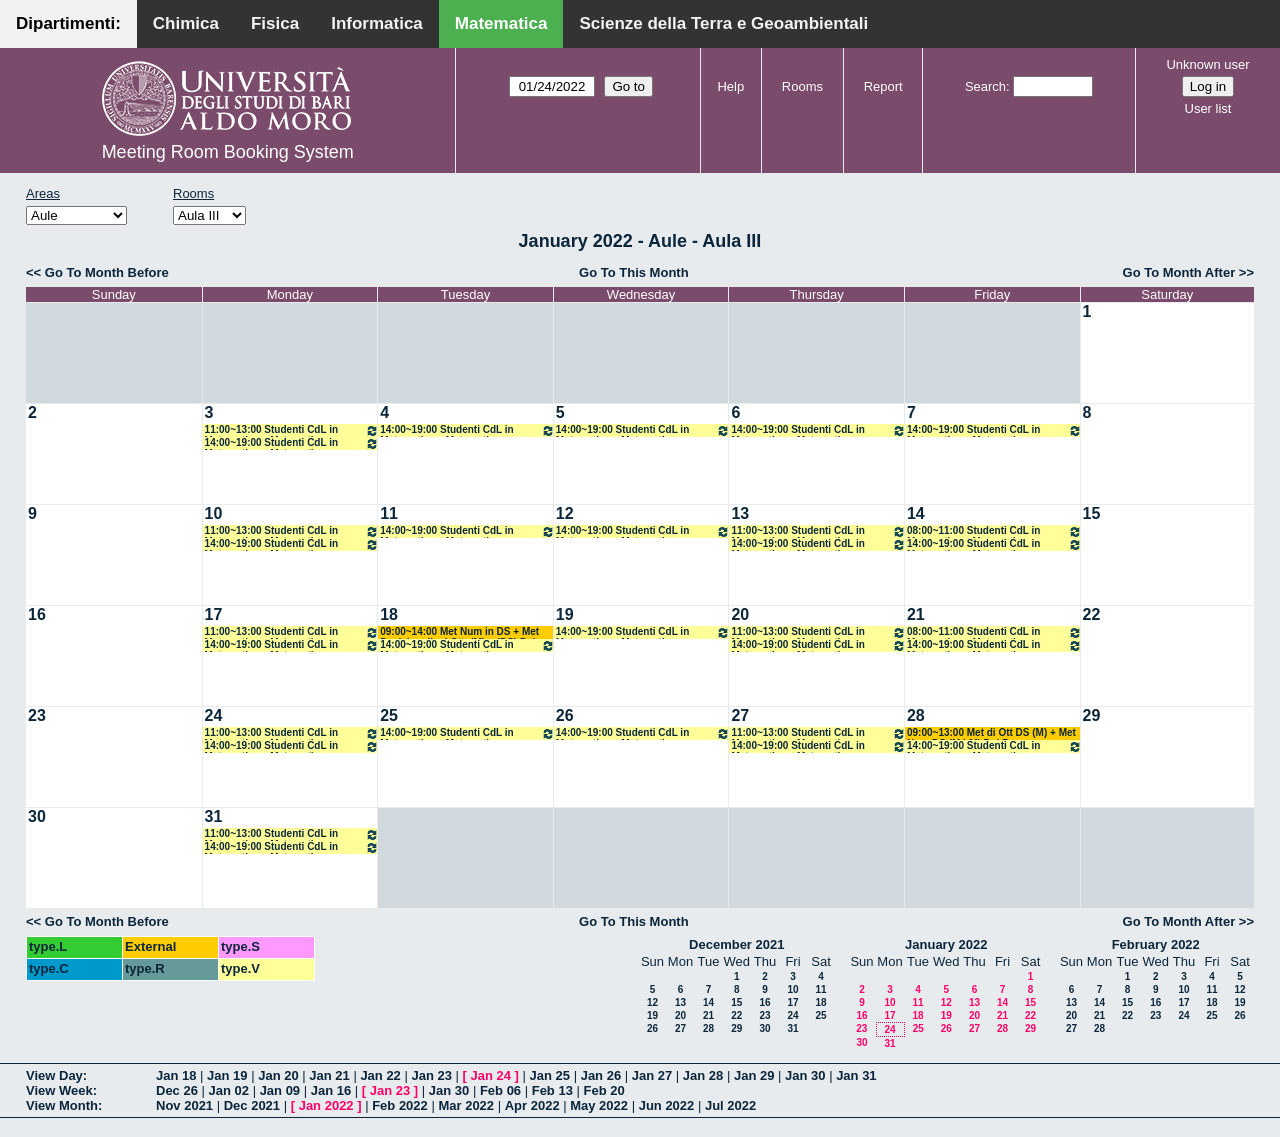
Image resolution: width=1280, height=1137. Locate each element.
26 (565, 715)
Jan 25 (550, 1075)
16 (37, 614)
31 (214, 816)
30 (37, 816)
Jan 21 (329, 1075)
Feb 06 (500, 1090)
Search (985, 86)
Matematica (501, 23)
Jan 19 (227, 1075)
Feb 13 (552, 1090)
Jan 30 (805, 1075)
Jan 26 (601, 1075)
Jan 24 (491, 1075)
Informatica (377, 23)
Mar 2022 (466, 1105)
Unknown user (1207, 64)
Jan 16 (331, 1090)
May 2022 (599, 1105)
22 (1092, 614)
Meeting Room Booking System (228, 152)
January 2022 (946, 944)
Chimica (186, 23)
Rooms (802, 86)
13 (740, 513)
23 (37, 715)
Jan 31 (856, 1075)
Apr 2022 (532, 1105)
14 (916, 513)
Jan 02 (229, 1090)
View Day (54, 1075)
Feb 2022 (400, 1105)
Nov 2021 (184, 1105)
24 (214, 715)
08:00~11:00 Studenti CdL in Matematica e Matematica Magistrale (994, 531)
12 (565, 513)
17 (214, 614)
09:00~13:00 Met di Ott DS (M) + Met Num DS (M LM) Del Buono (991, 733)
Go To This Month (634, 272)
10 (214, 513)
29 (1092, 715)
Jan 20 (278, 1075)
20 (740, 614)
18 (389, 614)
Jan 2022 (326, 1105)
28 (916, 715)
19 (565, 614)
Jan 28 (703, 1075)
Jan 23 (431, 1075)
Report (883, 86)
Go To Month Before (107, 272)
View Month (62, 1105)
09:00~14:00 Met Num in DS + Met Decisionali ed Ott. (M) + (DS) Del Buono (459, 632)
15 (1092, 513)
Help (730, 86)
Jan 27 (652, 1075)
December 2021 (736, 944)
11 (389, 513)
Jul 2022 (730, 1105)
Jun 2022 (667, 1105)
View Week (59, 1090)
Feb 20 (604, 1090)
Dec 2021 (252, 1105)
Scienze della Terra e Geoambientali (723, 23)
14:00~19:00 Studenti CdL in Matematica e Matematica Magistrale (292, 443)
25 (389, 715)
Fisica (275, 23)
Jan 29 (754, 1075)
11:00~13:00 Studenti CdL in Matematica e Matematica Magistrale (292, 430)
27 (740, 715)
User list (1208, 108)
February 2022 (1156, 944)
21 (916, 614)
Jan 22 (380, 1075)
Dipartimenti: (68, 23)
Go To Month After (1179, 272)
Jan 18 (176, 1075)
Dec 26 (177, 1090)
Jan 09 (280, 1090)
